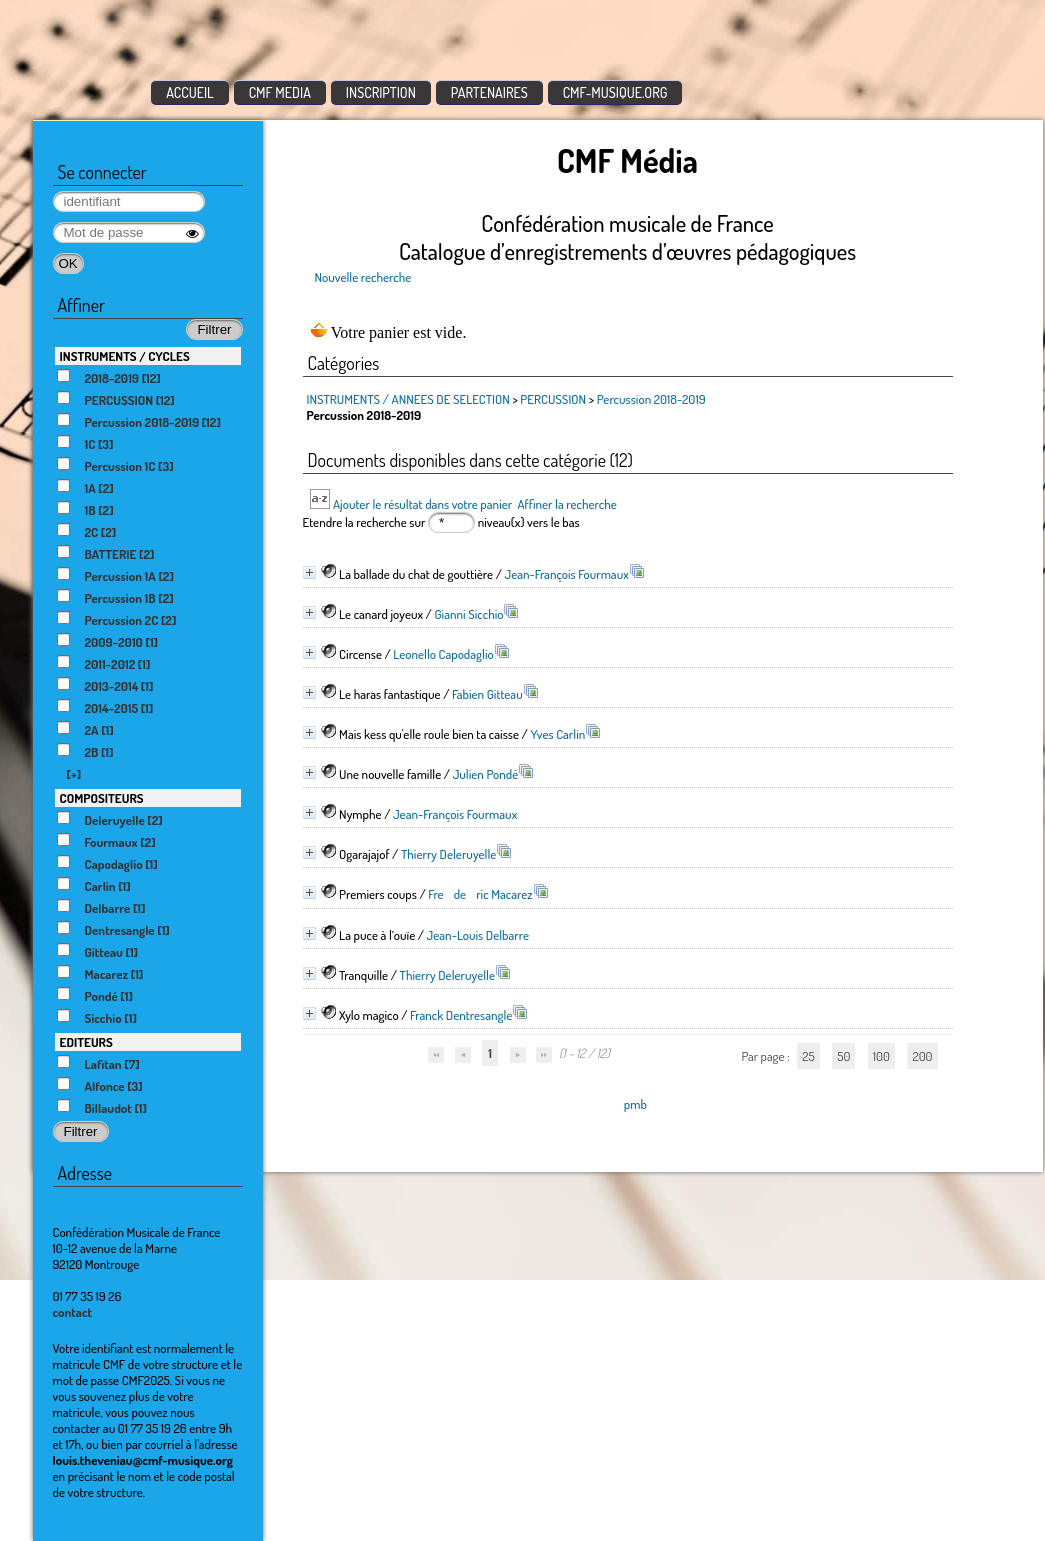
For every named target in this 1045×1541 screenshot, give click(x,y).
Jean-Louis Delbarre (478, 935)
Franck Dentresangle (461, 1015)
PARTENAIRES (489, 92)
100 (881, 1056)
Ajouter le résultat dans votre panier (422, 504)
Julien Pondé (486, 774)
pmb (635, 1104)
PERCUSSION (553, 399)
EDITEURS (86, 1042)
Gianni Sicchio (468, 614)
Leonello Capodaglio (443, 654)
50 (843, 1056)
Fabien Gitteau (487, 694)
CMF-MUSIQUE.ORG (615, 92)
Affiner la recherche (566, 504)
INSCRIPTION (381, 92)
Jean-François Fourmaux (567, 574)
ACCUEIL (190, 92)
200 (922, 1056)
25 (808, 1056)
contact (73, 1312)
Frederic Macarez (480, 894)
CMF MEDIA (280, 92)
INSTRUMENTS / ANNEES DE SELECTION (408, 399)
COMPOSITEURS (102, 798)
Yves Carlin (557, 734)
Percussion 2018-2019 (651, 399)
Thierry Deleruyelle (448, 854)
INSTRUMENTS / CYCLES (125, 356)
